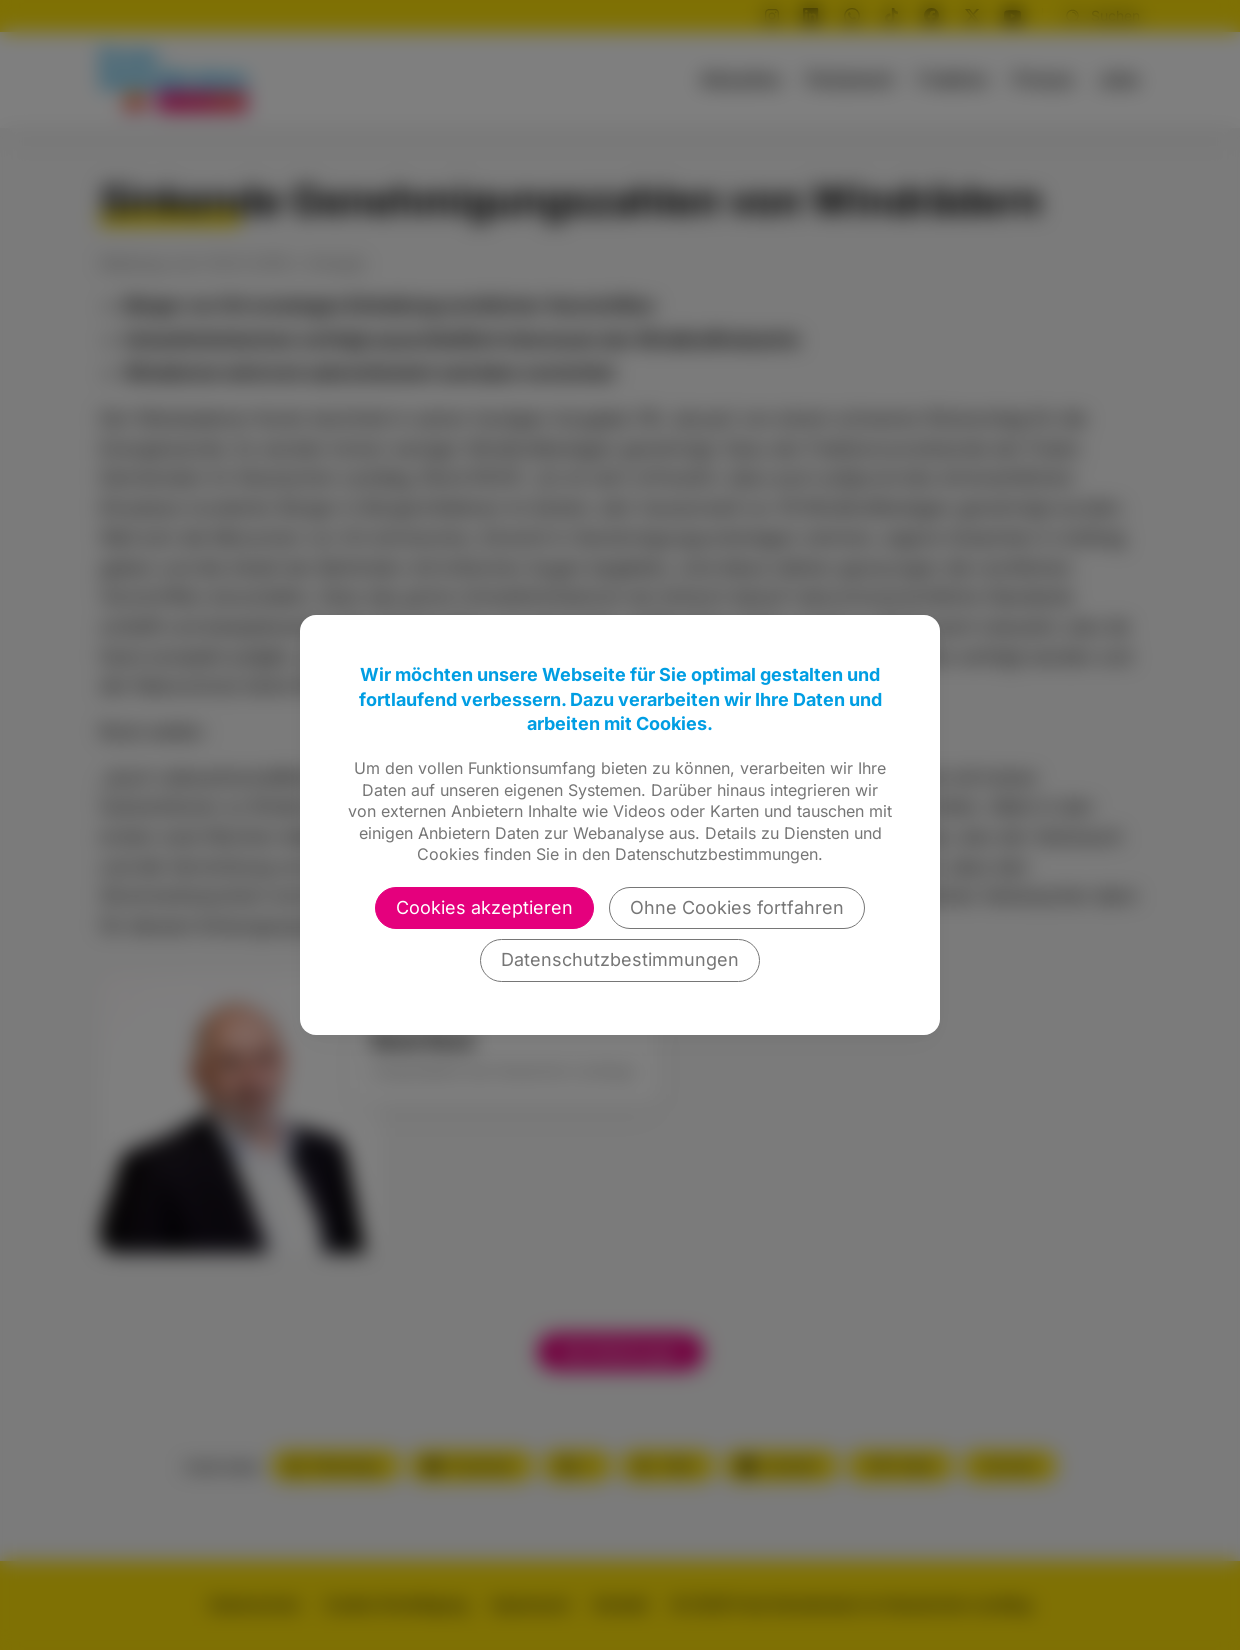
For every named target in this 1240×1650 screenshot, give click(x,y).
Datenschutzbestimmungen (620, 959)
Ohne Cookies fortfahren (737, 907)
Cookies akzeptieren (484, 907)
